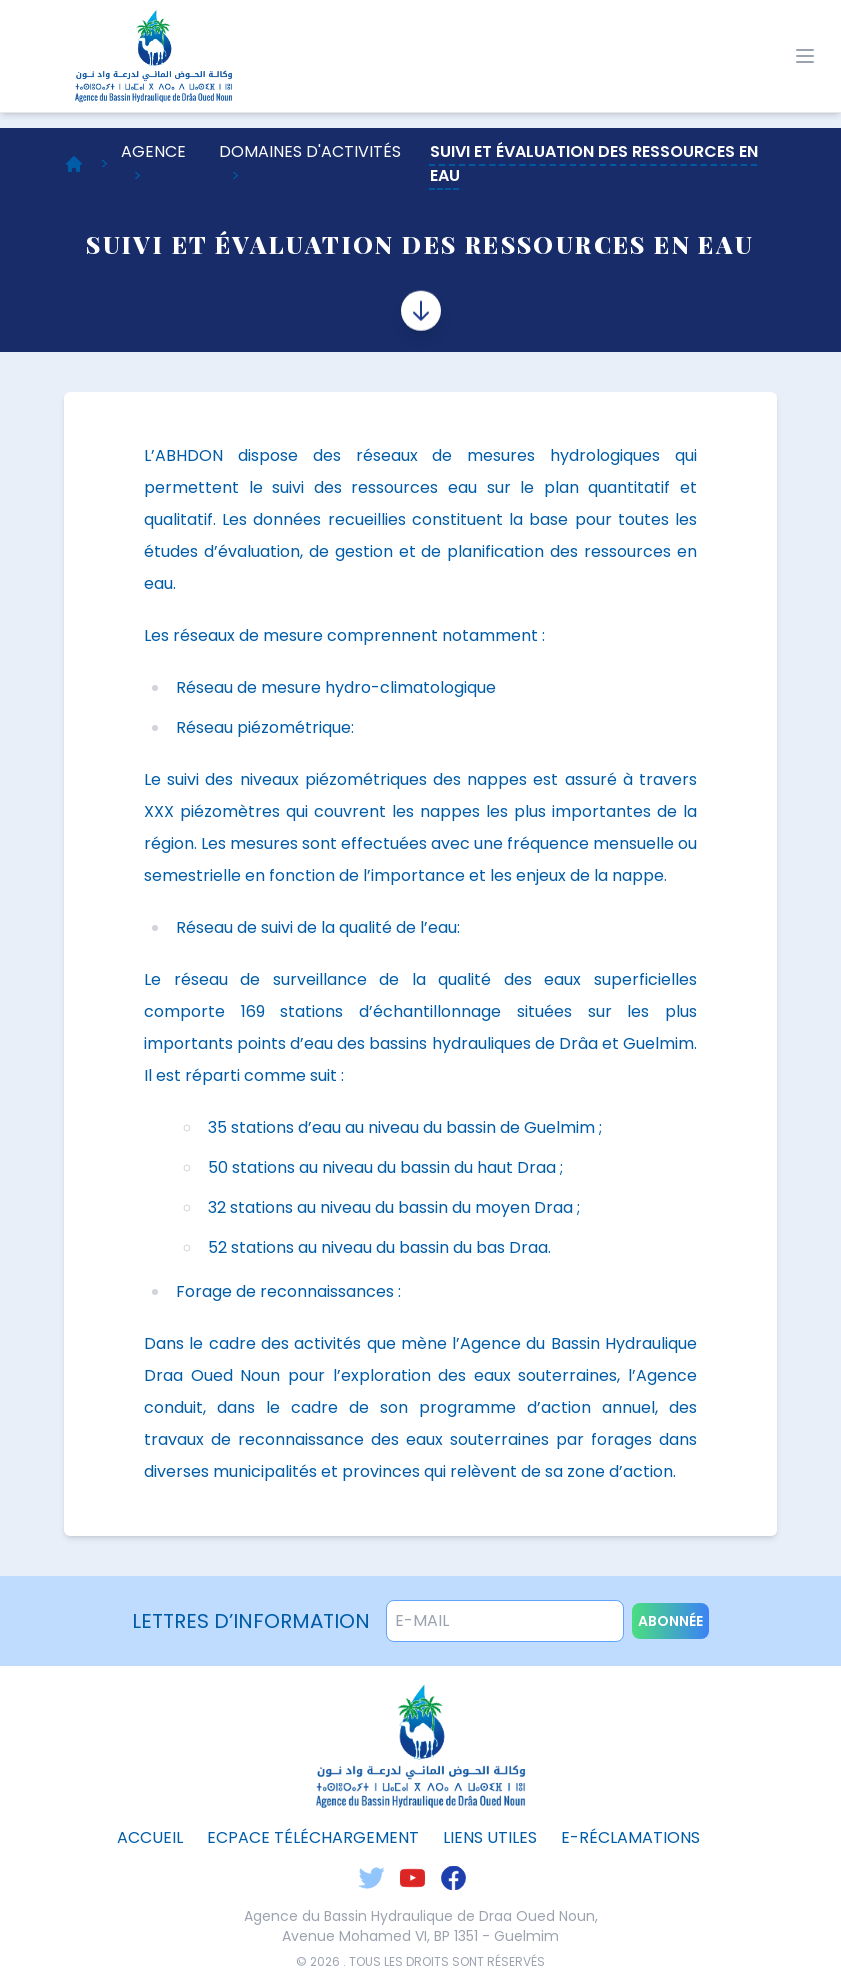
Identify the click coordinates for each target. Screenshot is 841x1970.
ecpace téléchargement (313, 1837)
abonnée (670, 1621)
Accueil (150, 1837)
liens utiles (490, 1837)
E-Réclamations (630, 1837)
